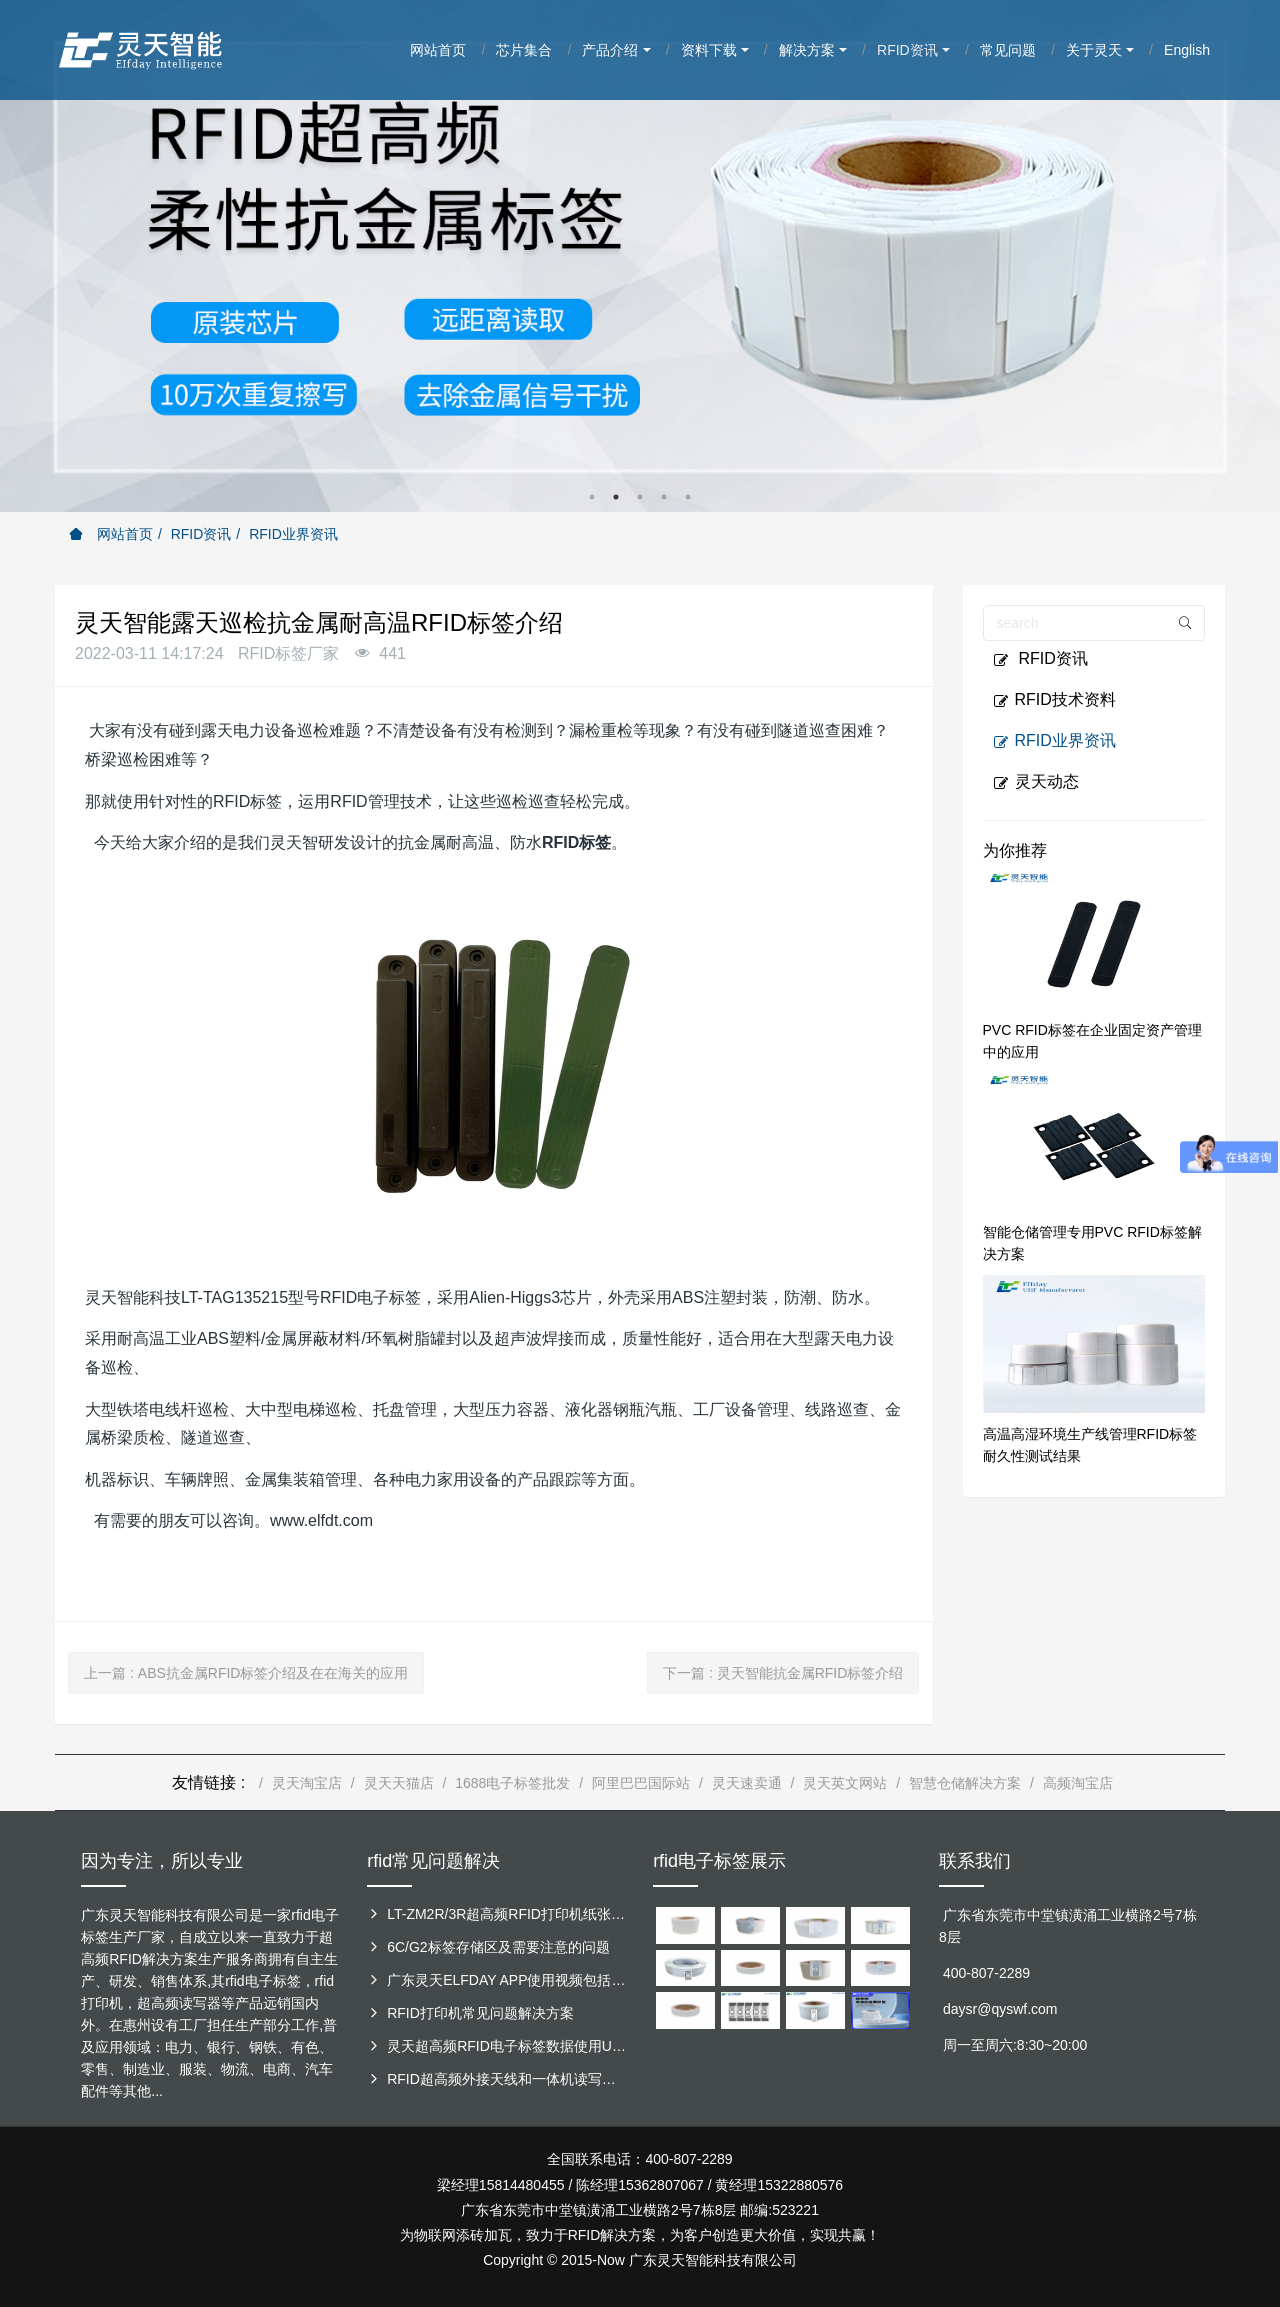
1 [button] (592, 497)
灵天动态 (1036, 782)
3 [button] (640, 497)
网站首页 (111, 534)
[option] (640, 256)
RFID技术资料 (1054, 700)
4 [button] (664, 497)
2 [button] (616, 497)
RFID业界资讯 (293, 534)
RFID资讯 (201, 534)
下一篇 (783, 1673)
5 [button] (688, 497)
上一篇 (246, 1673)
